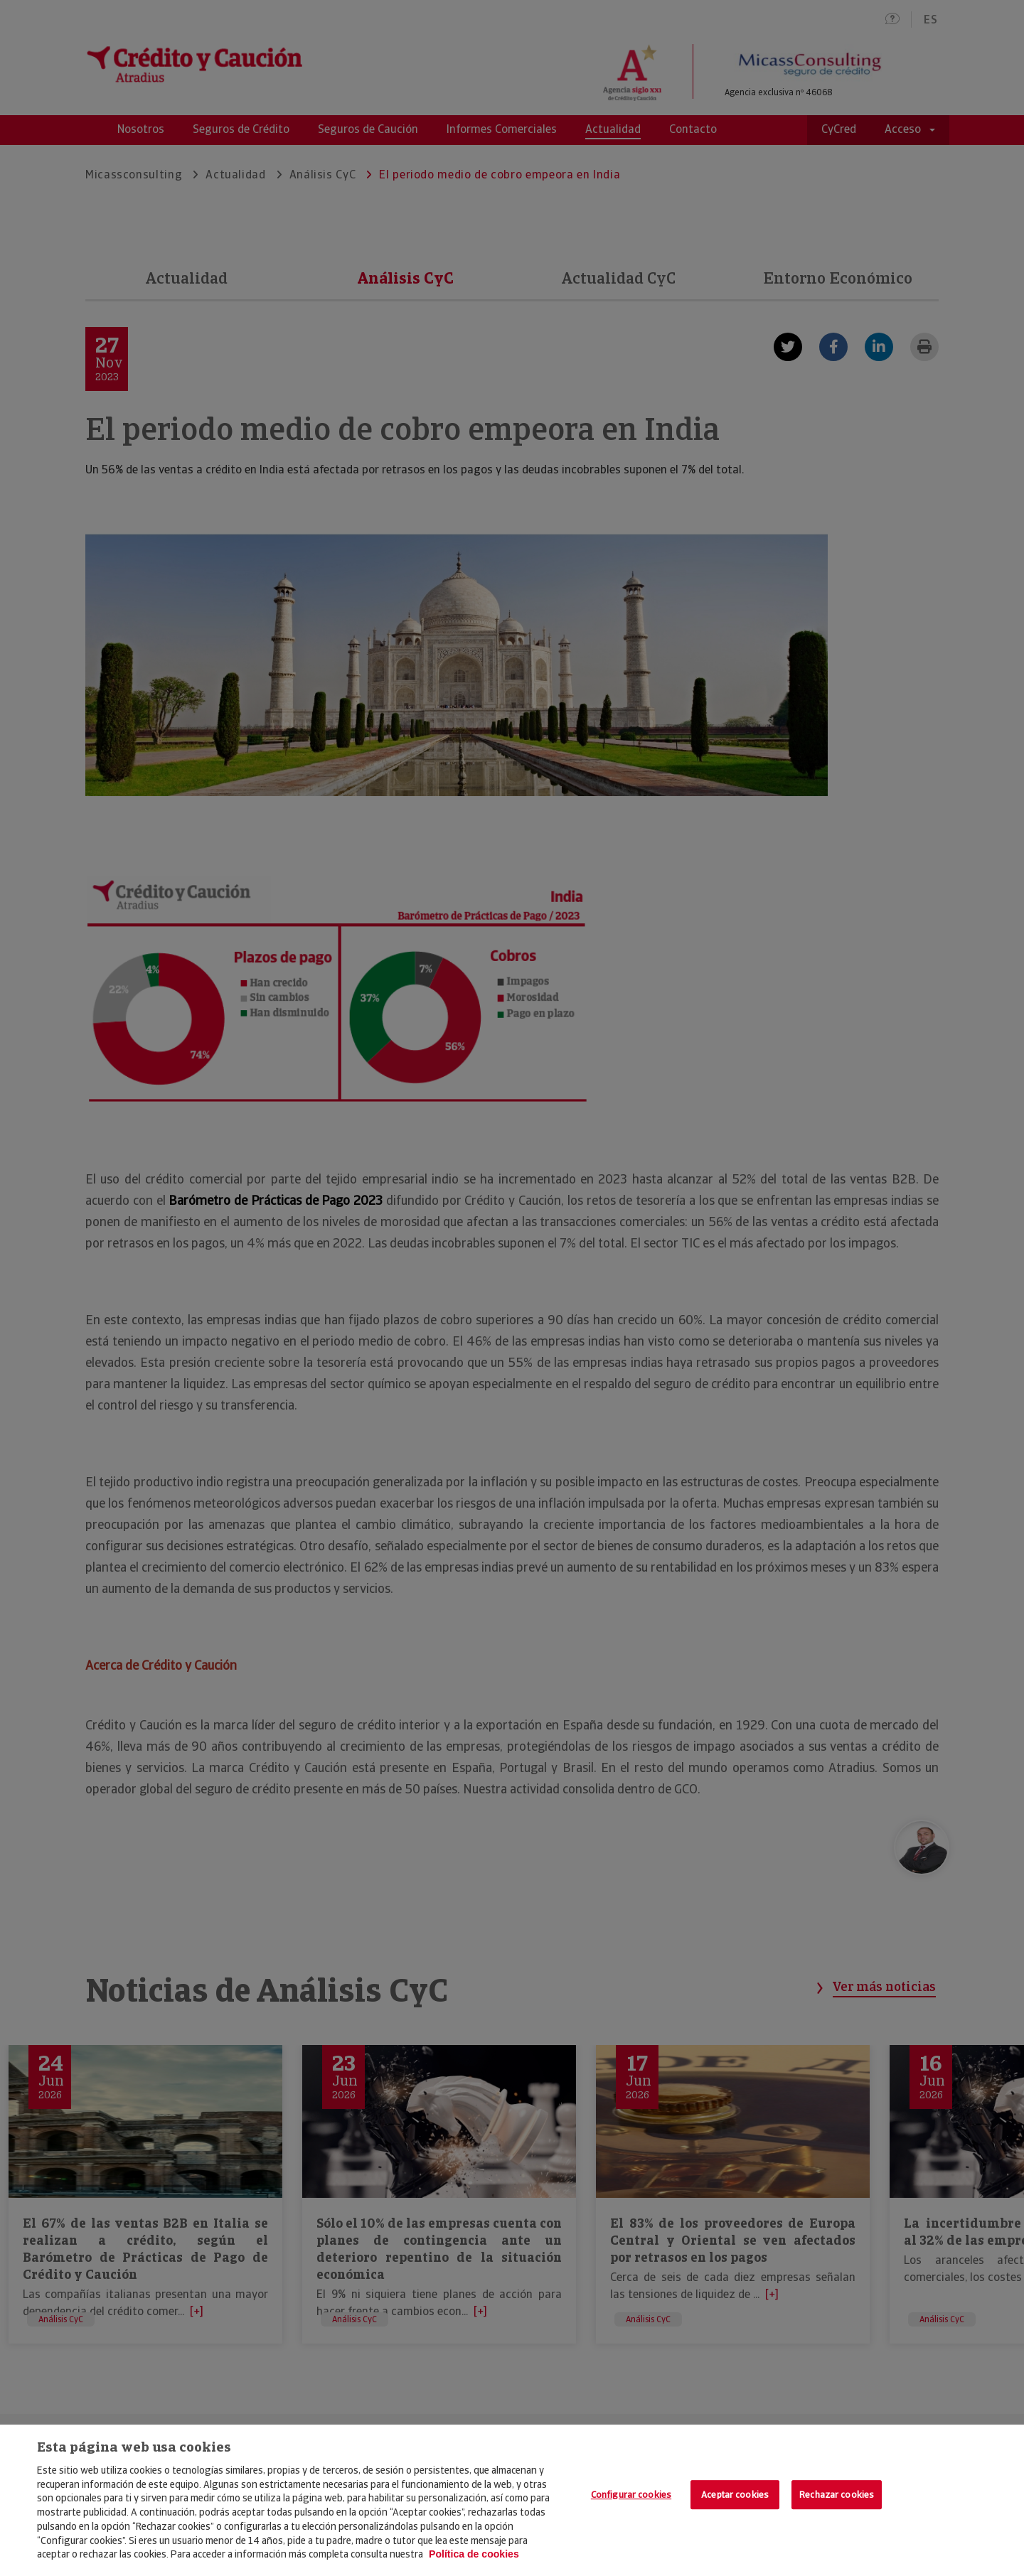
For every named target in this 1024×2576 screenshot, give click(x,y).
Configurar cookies (631, 2495)
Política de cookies (474, 2554)
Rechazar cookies (836, 2495)
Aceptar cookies (735, 2495)
